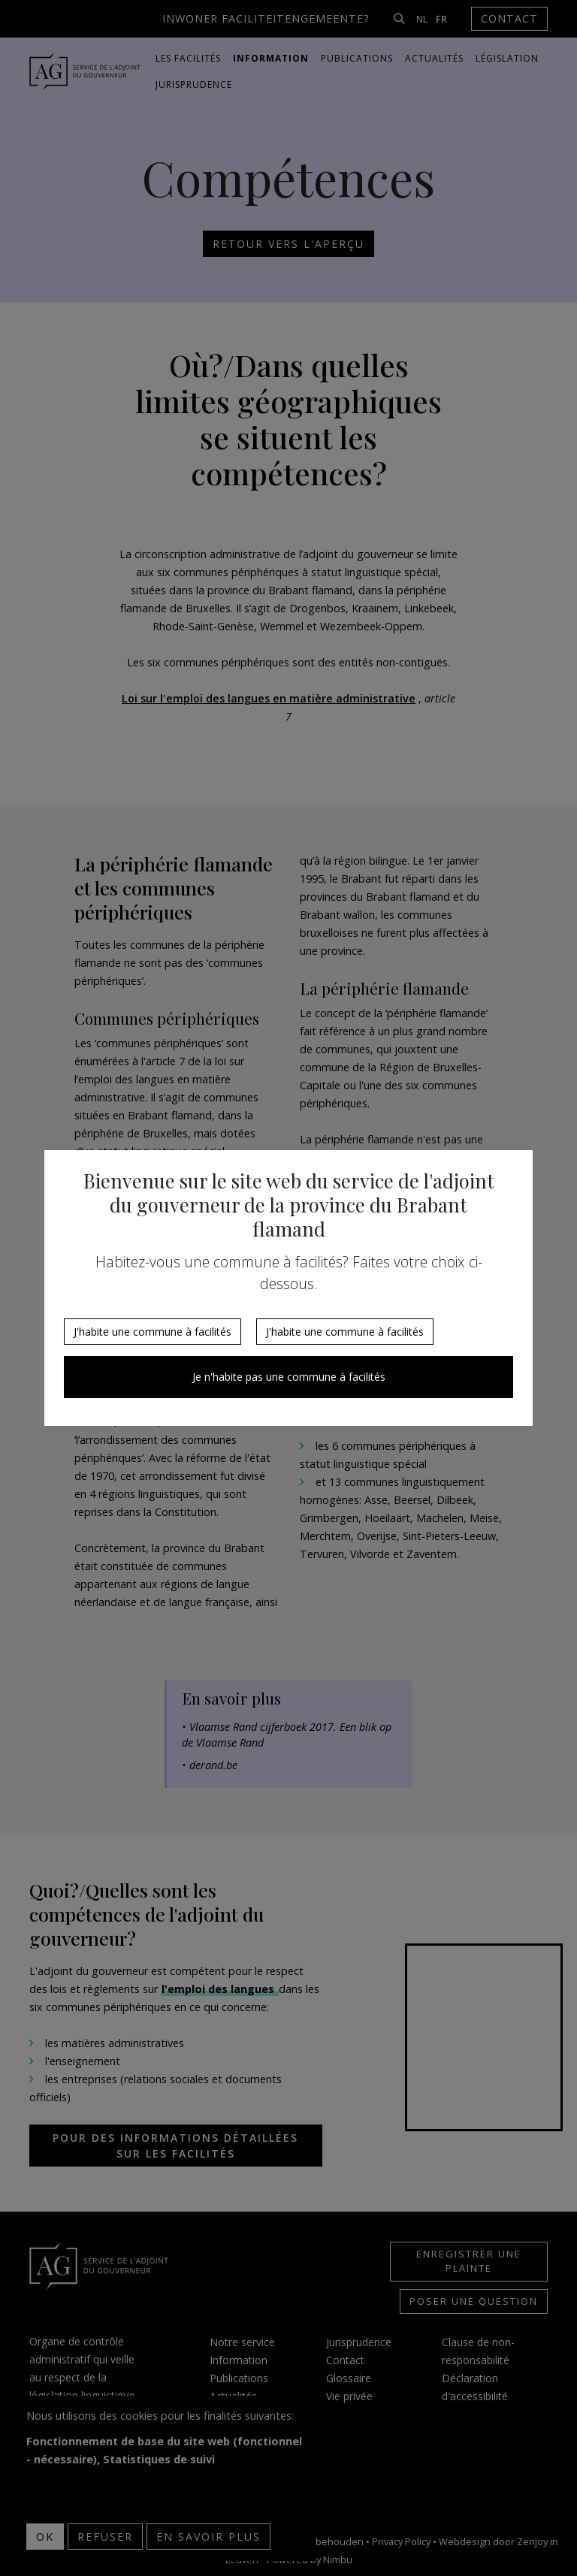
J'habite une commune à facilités (152, 1331)
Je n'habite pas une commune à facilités (288, 1377)
